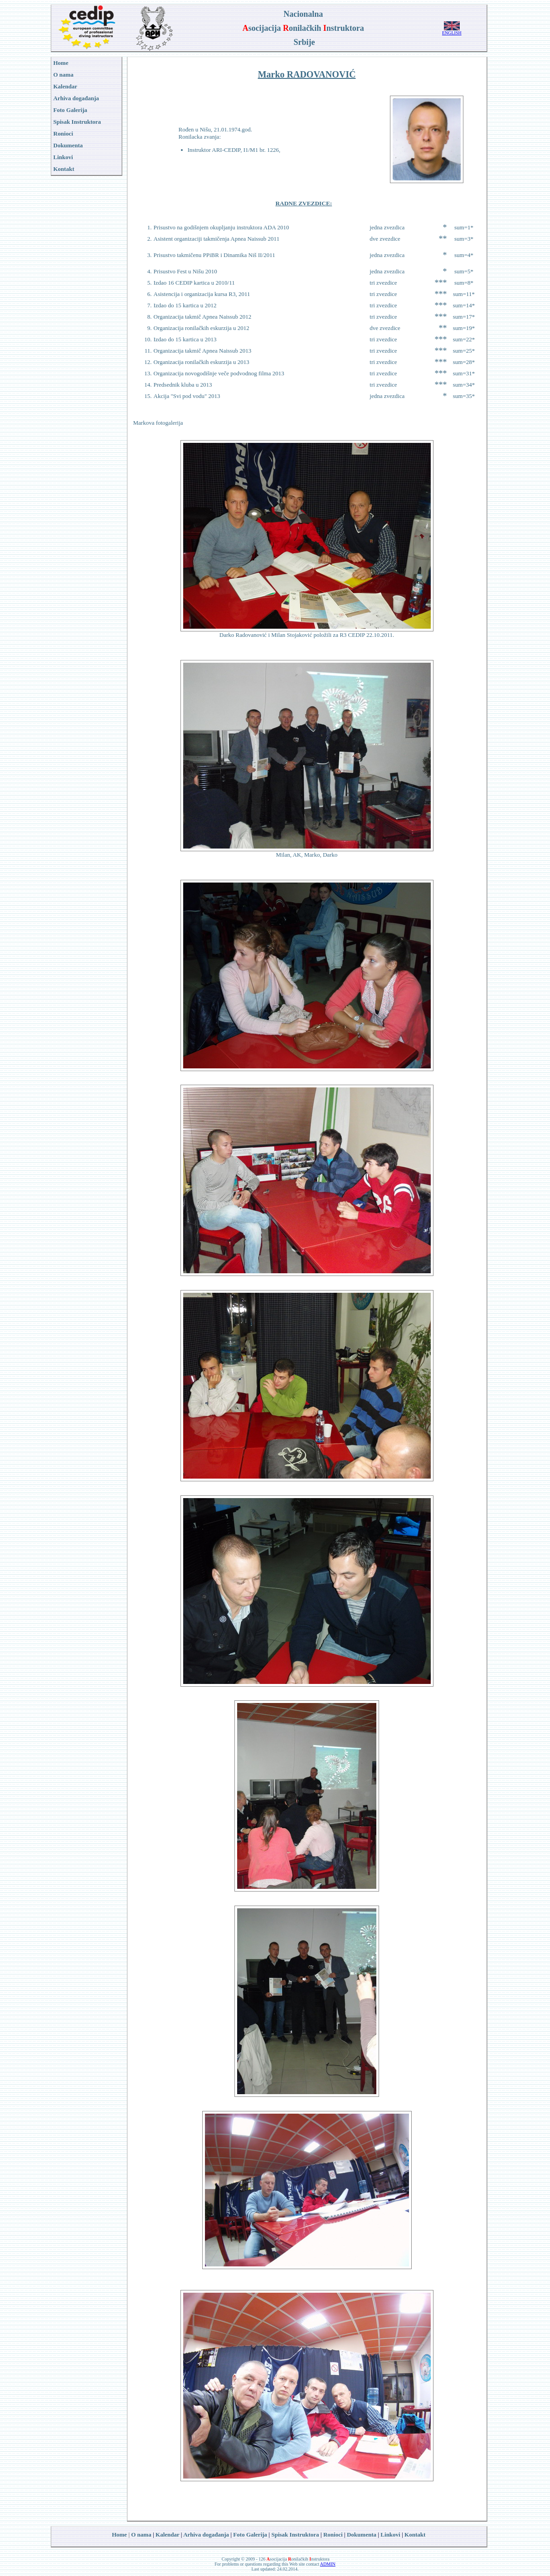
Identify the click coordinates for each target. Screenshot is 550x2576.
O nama (141, 2534)
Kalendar (168, 2534)
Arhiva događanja (76, 98)
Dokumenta (361, 2534)
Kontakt (414, 2534)
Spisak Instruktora (77, 121)
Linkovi (390, 2534)
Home (119, 2534)
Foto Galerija (250, 2534)
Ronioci (63, 133)
